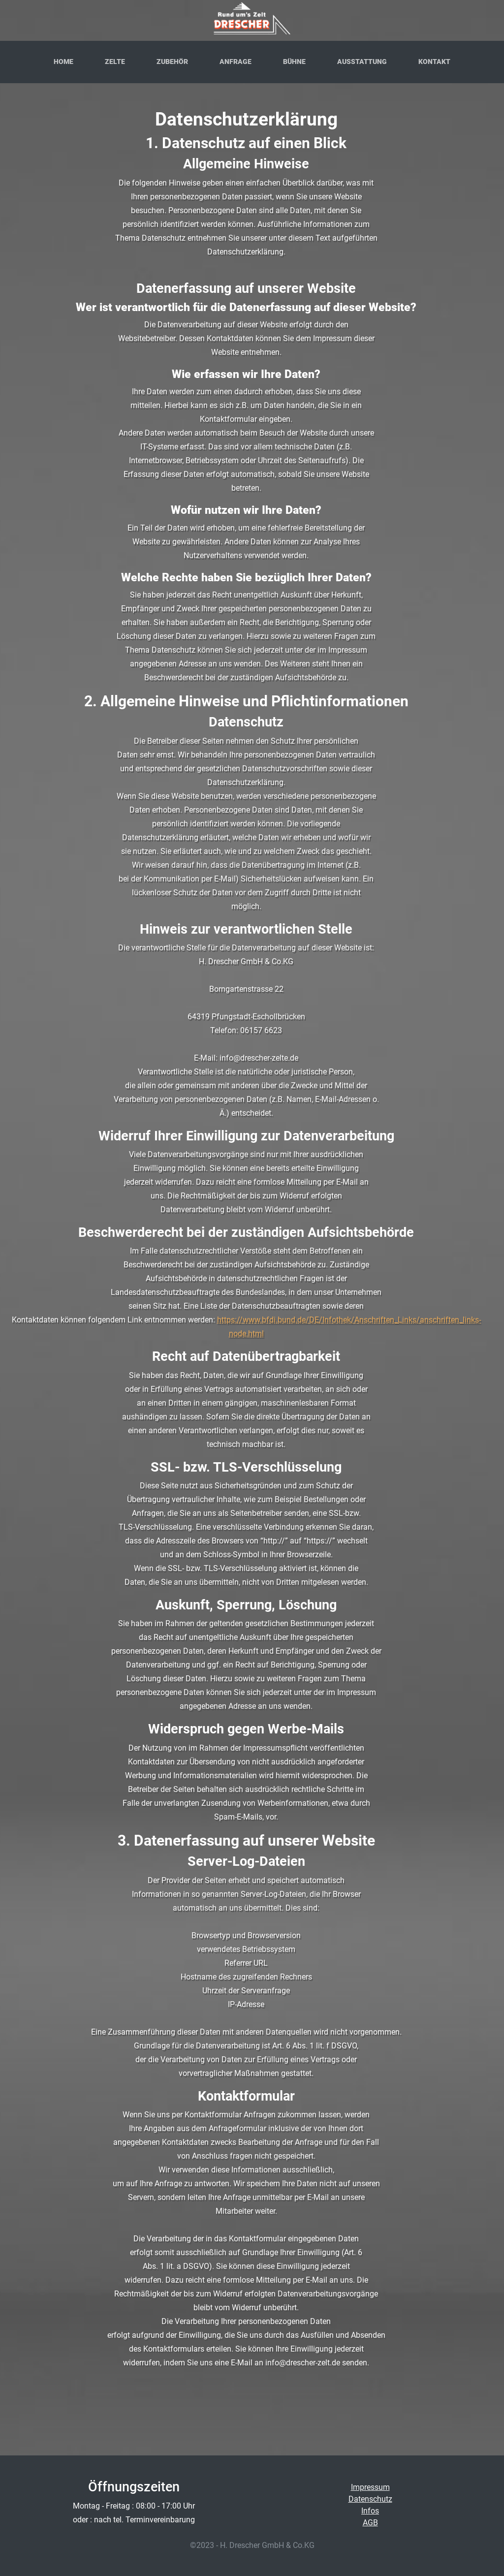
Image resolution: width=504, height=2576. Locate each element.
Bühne (294, 62)
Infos (370, 2510)
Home (63, 62)
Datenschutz (370, 2499)
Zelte (115, 62)
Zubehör (172, 62)
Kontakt (434, 62)
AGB (370, 2522)
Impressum (370, 2487)
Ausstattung (362, 62)
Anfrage (236, 62)
